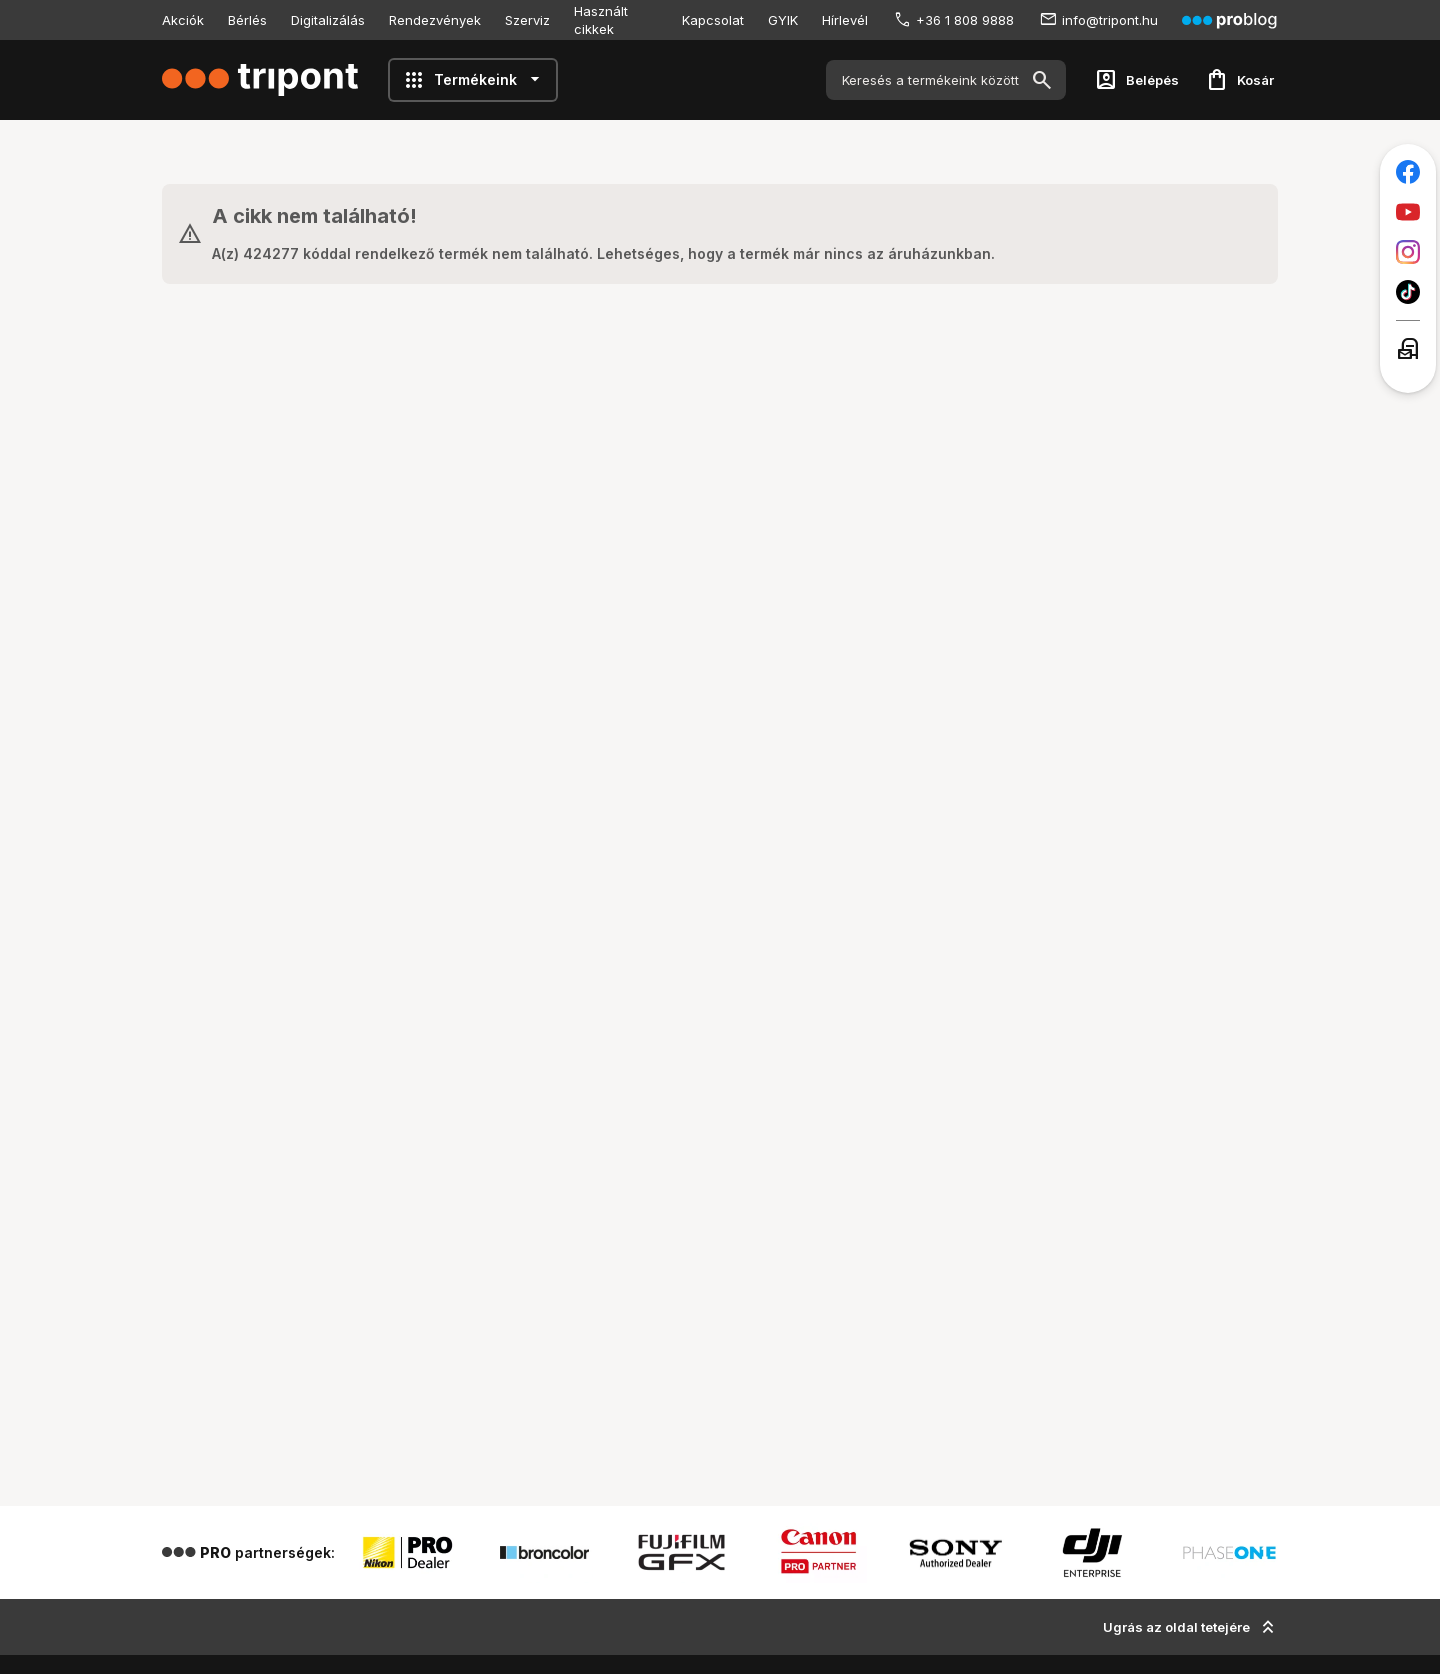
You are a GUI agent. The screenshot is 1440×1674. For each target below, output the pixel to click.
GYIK (783, 20)
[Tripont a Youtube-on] (1408, 212)
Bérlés (247, 20)
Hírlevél (845, 20)
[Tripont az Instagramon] (1408, 252)
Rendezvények (435, 20)
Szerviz (527, 20)
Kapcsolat (713, 20)
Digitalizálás (328, 20)
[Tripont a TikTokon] (1408, 292)
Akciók (183, 20)
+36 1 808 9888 (965, 20)
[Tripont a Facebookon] (1408, 172)
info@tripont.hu (1110, 20)
